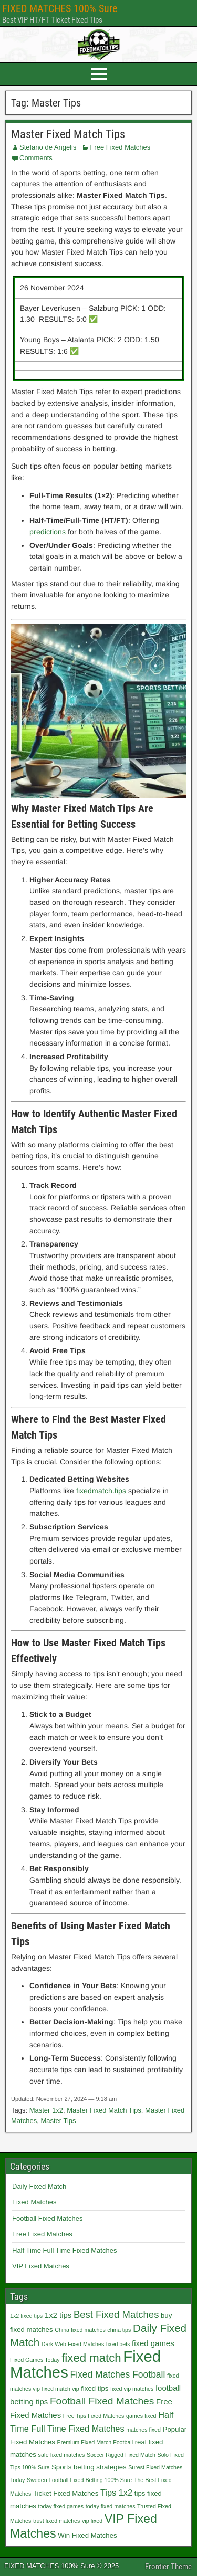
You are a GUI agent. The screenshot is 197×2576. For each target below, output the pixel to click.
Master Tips (58, 2121)
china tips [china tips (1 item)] (119, 2330)
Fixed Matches (34, 2202)
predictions (47, 531)
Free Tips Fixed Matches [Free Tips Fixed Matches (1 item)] (94, 2416)
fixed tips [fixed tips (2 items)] (94, 2388)
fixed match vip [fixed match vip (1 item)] (60, 2388)
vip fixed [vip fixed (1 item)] (92, 2521)
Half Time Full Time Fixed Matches (64, 2250)
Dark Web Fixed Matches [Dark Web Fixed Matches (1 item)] (73, 2344)
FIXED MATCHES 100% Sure (59, 8)
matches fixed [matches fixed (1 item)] (143, 2429)
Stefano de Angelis (47, 147)
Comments (36, 158)
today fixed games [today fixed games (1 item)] (61, 2506)
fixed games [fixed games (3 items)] (153, 2343)
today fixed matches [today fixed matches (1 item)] (111, 2506)
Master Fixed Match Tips (68, 134)
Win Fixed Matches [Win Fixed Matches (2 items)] (87, 2535)
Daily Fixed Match (39, 2186)
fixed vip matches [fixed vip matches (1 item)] (131, 2388)
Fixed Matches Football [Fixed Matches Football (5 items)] (117, 2374)
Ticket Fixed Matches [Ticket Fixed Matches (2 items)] (65, 2493)
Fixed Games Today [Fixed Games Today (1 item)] (35, 2360)
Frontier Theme (168, 2566)
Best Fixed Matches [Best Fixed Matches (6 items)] (116, 2314)
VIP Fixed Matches (40, 2266)
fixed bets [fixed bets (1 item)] (118, 2344)
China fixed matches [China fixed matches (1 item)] (80, 2330)
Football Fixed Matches (47, 2218)
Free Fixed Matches (120, 147)
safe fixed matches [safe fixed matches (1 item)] (61, 2455)
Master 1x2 (46, 2110)
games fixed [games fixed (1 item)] (141, 2416)
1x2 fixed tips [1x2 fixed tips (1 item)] (26, 2316)
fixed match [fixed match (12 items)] (91, 2357)
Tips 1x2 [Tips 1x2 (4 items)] (116, 2492)
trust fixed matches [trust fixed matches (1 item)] (56, 2521)
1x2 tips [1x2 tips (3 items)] (58, 2314)
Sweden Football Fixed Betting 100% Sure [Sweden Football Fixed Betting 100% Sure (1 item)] (79, 2480)
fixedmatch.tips (101, 1490)
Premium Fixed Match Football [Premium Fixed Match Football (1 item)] (95, 2442)
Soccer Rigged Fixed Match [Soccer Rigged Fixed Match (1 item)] (121, 2455)
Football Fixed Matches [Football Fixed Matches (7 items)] (102, 2400)
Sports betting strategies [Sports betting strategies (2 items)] (89, 2467)
